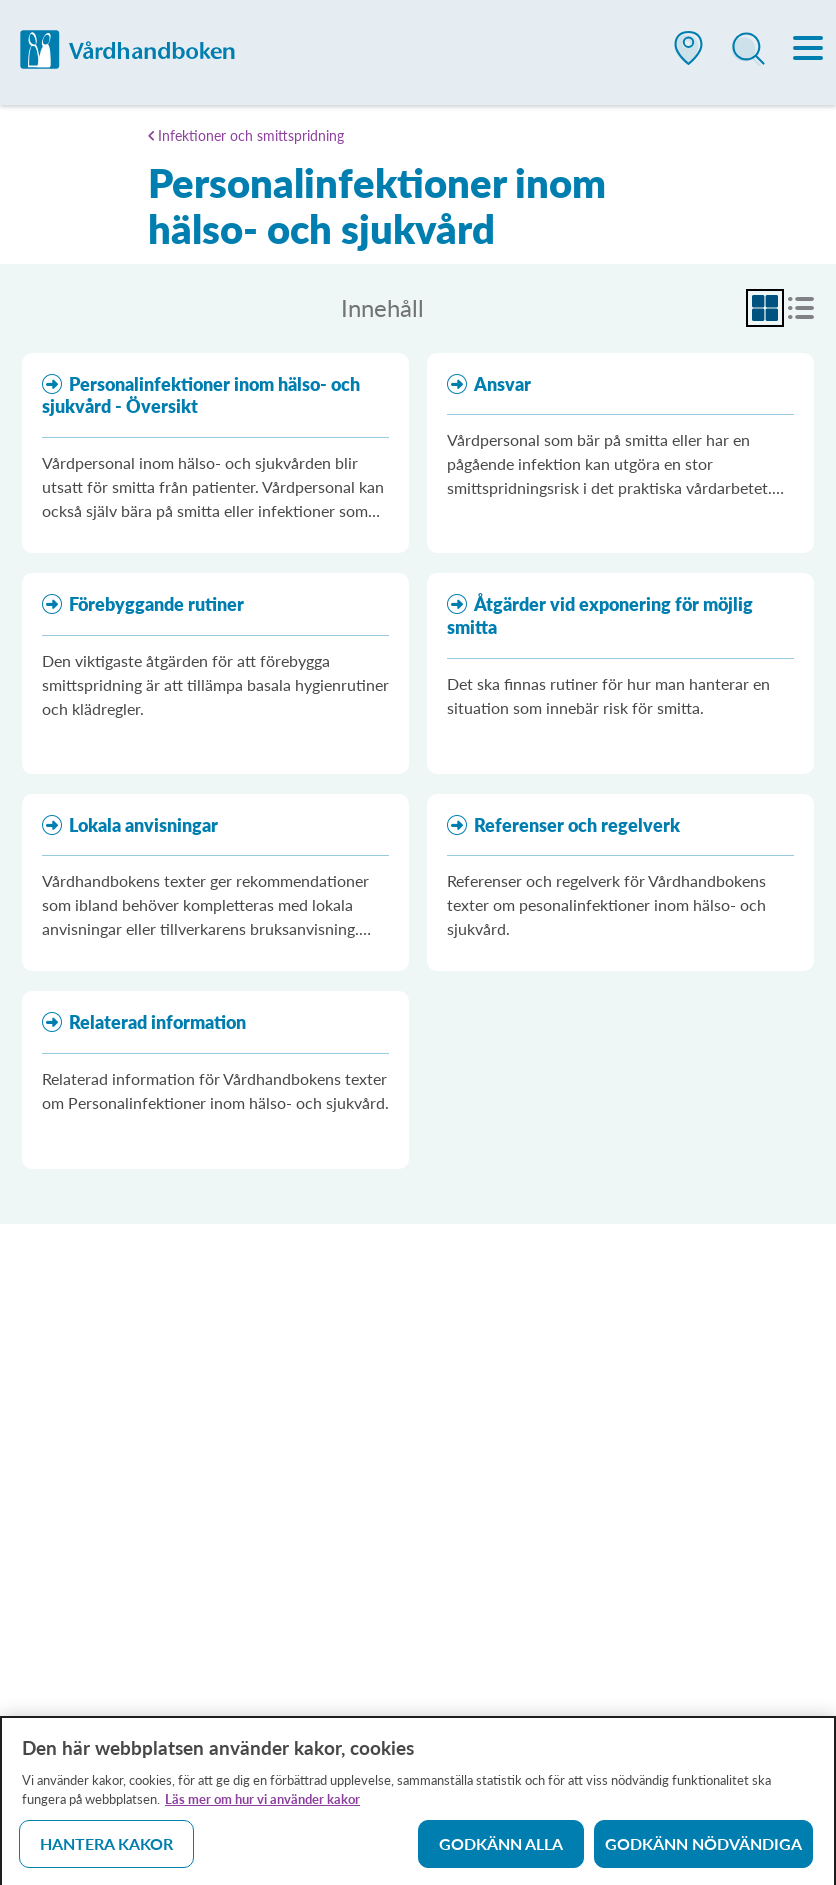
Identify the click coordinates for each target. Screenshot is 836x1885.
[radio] (765, 308)
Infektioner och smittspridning (251, 135)
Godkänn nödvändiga (703, 1850)
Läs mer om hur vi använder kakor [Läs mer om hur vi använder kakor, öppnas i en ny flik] (262, 1806)
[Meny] (809, 50)
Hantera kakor (106, 1850)
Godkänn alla (501, 1850)
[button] (689, 56)
